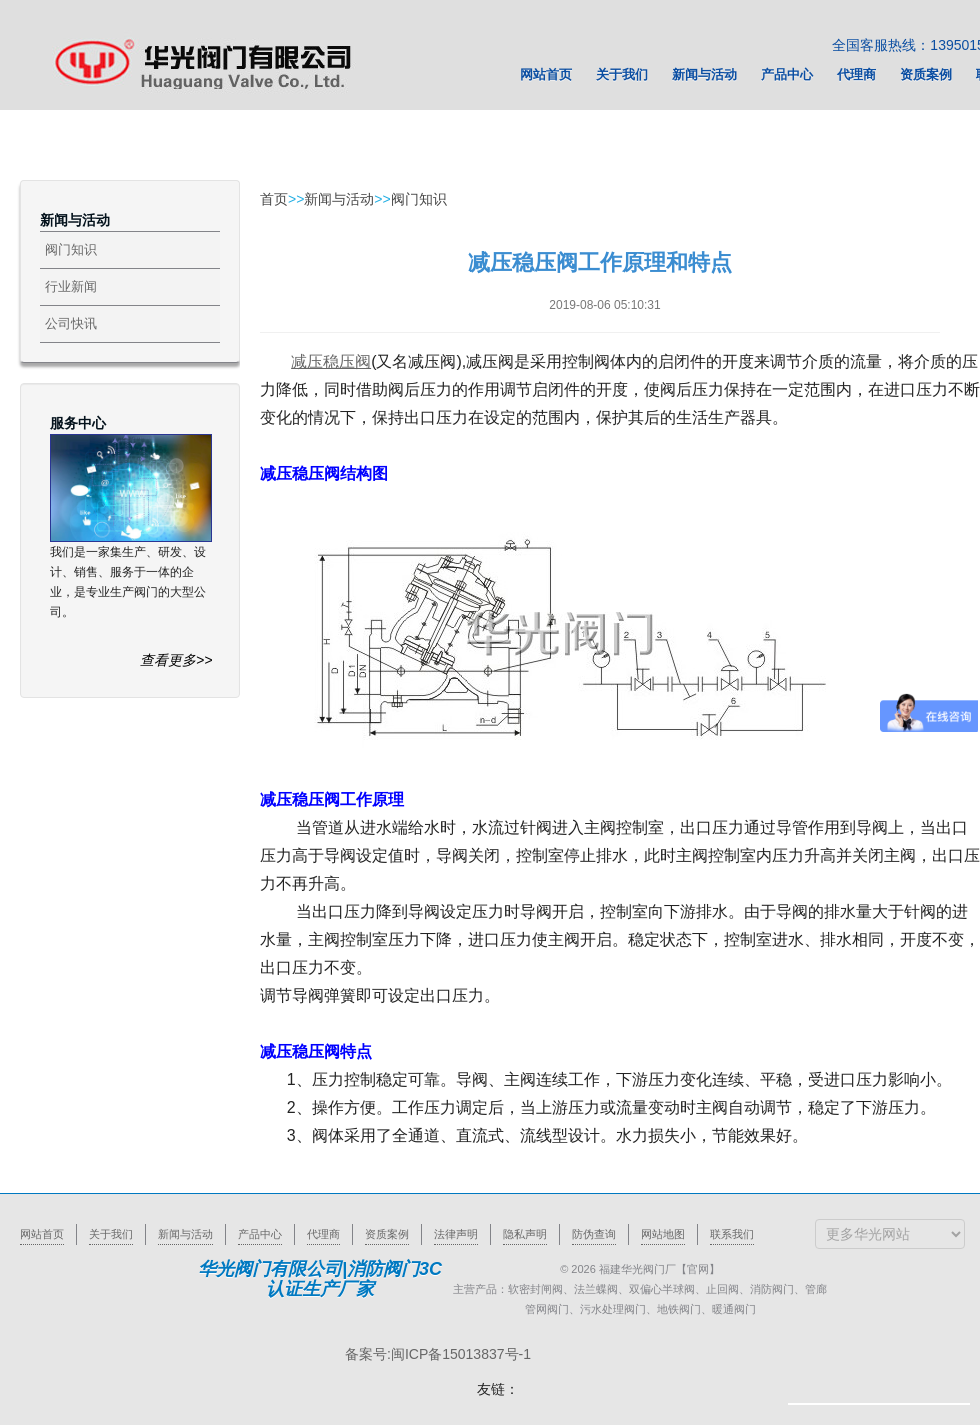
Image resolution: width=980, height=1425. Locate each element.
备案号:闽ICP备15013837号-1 (438, 1354)
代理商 (323, 1234)
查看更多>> (176, 660)
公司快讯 (71, 323)
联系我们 (732, 1234)
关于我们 (111, 1234)
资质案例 (387, 1234)
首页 (274, 199)
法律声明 (456, 1234)
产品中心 (260, 1234)
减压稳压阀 (331, 361)
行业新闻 (71, 286)
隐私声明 (525, 1234)
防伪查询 (594, 1234)
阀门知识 (71, 249)
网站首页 (42, 1234)
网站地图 (663, 1234)
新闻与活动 (339, 199)
